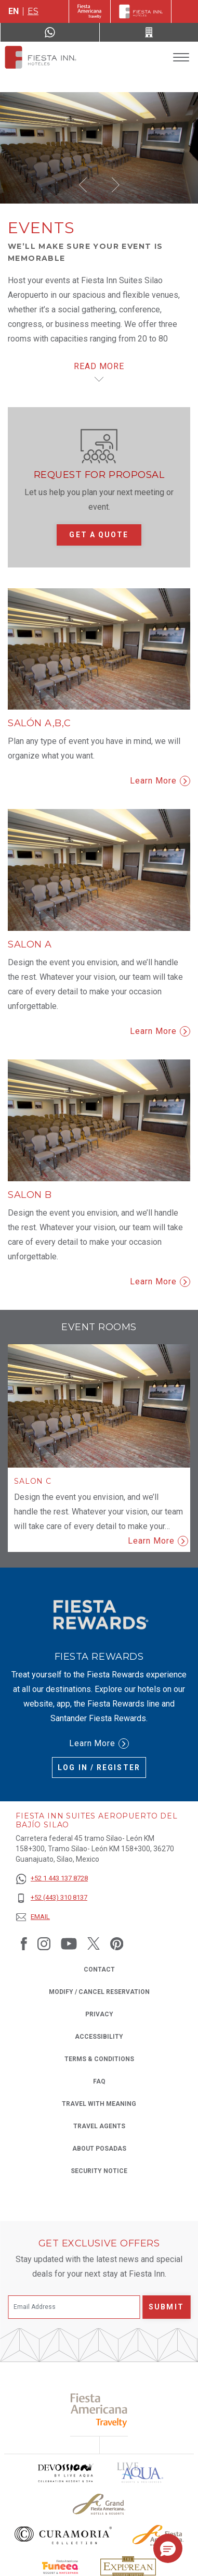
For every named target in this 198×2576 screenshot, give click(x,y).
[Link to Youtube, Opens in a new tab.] (69, 1943)
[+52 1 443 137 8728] (52, 1879)
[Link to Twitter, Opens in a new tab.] (93, 1943)
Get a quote (98, 535)
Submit (166, 2307)
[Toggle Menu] (181, 57)
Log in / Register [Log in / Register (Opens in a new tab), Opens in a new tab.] (99, 1767)
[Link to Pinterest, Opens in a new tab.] (117, 1943)
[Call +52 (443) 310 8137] (149, 32)
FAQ (99, 2081)
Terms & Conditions (99, 2059)
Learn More (160, 781)
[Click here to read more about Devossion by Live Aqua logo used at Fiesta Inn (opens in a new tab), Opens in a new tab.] (65, 2472)
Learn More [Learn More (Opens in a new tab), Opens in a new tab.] (99, 1743)
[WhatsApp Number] (50, 32)
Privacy (99, 2013)
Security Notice (99, 2171)
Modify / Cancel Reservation (99, 1992)
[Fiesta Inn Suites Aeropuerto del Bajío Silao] (40, 57)
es (33, 11)
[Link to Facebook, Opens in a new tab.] (24, 1943)
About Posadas (99, 2148)
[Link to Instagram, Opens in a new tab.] (43, 1943)
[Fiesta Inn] (141, 11)
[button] (83, 184)
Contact (99, 1969)
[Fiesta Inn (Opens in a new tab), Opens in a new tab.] (89, 11)
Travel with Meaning (99, 2103)
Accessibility (99, 2036)
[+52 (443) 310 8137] (52, 1898)
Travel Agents (99, 2126)
